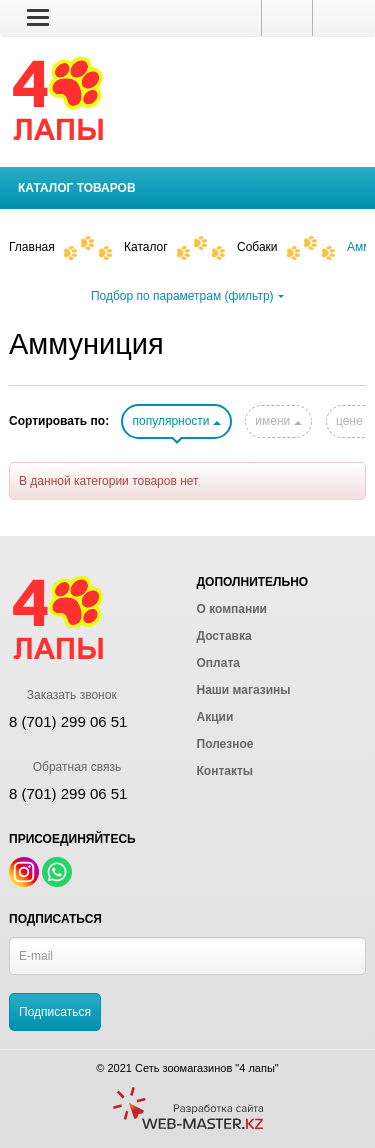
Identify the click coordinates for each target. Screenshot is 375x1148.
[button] (38, 17)
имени (278, 421)
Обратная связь (65, 767)
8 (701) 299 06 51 (68, 793)
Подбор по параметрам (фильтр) (187, 296)
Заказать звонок (63, 695)
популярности (176, 421)
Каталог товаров (77, 188)
